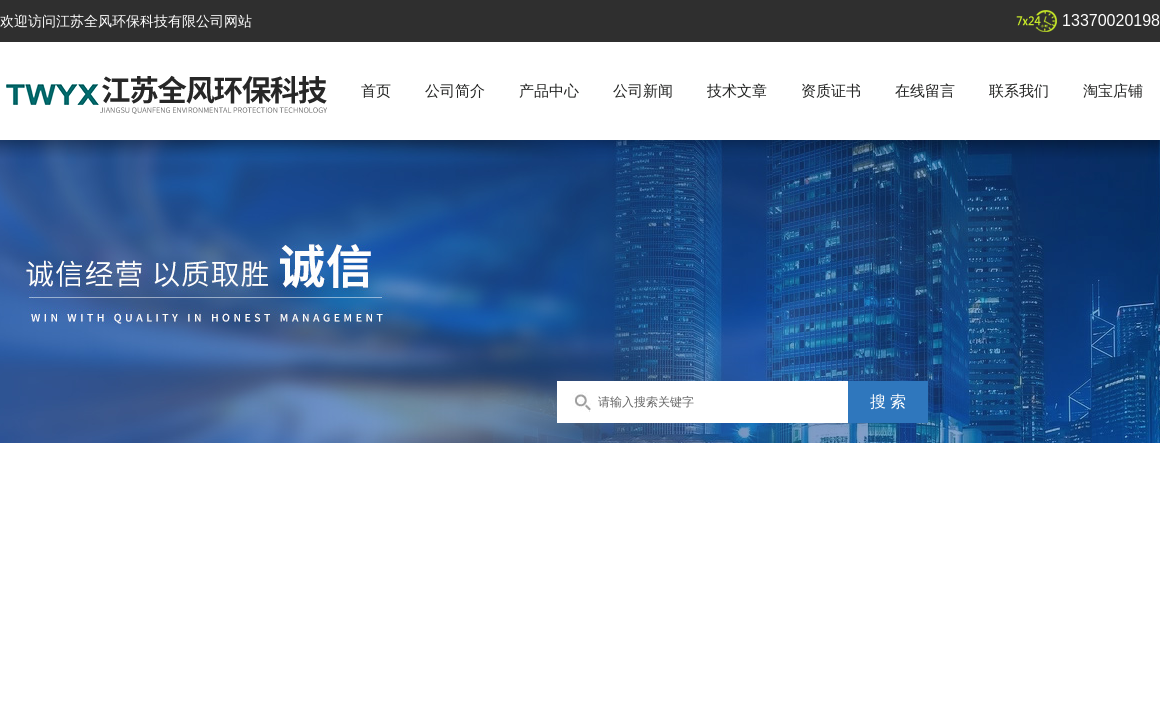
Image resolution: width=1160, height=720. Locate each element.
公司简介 (455, 90)
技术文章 (737, 90)
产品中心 (549, 90)
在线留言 (925, 90)
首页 (376, 90)
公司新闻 (643, 90)
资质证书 (831, 90)
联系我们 (1019, 90)
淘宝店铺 (1113, 90)
